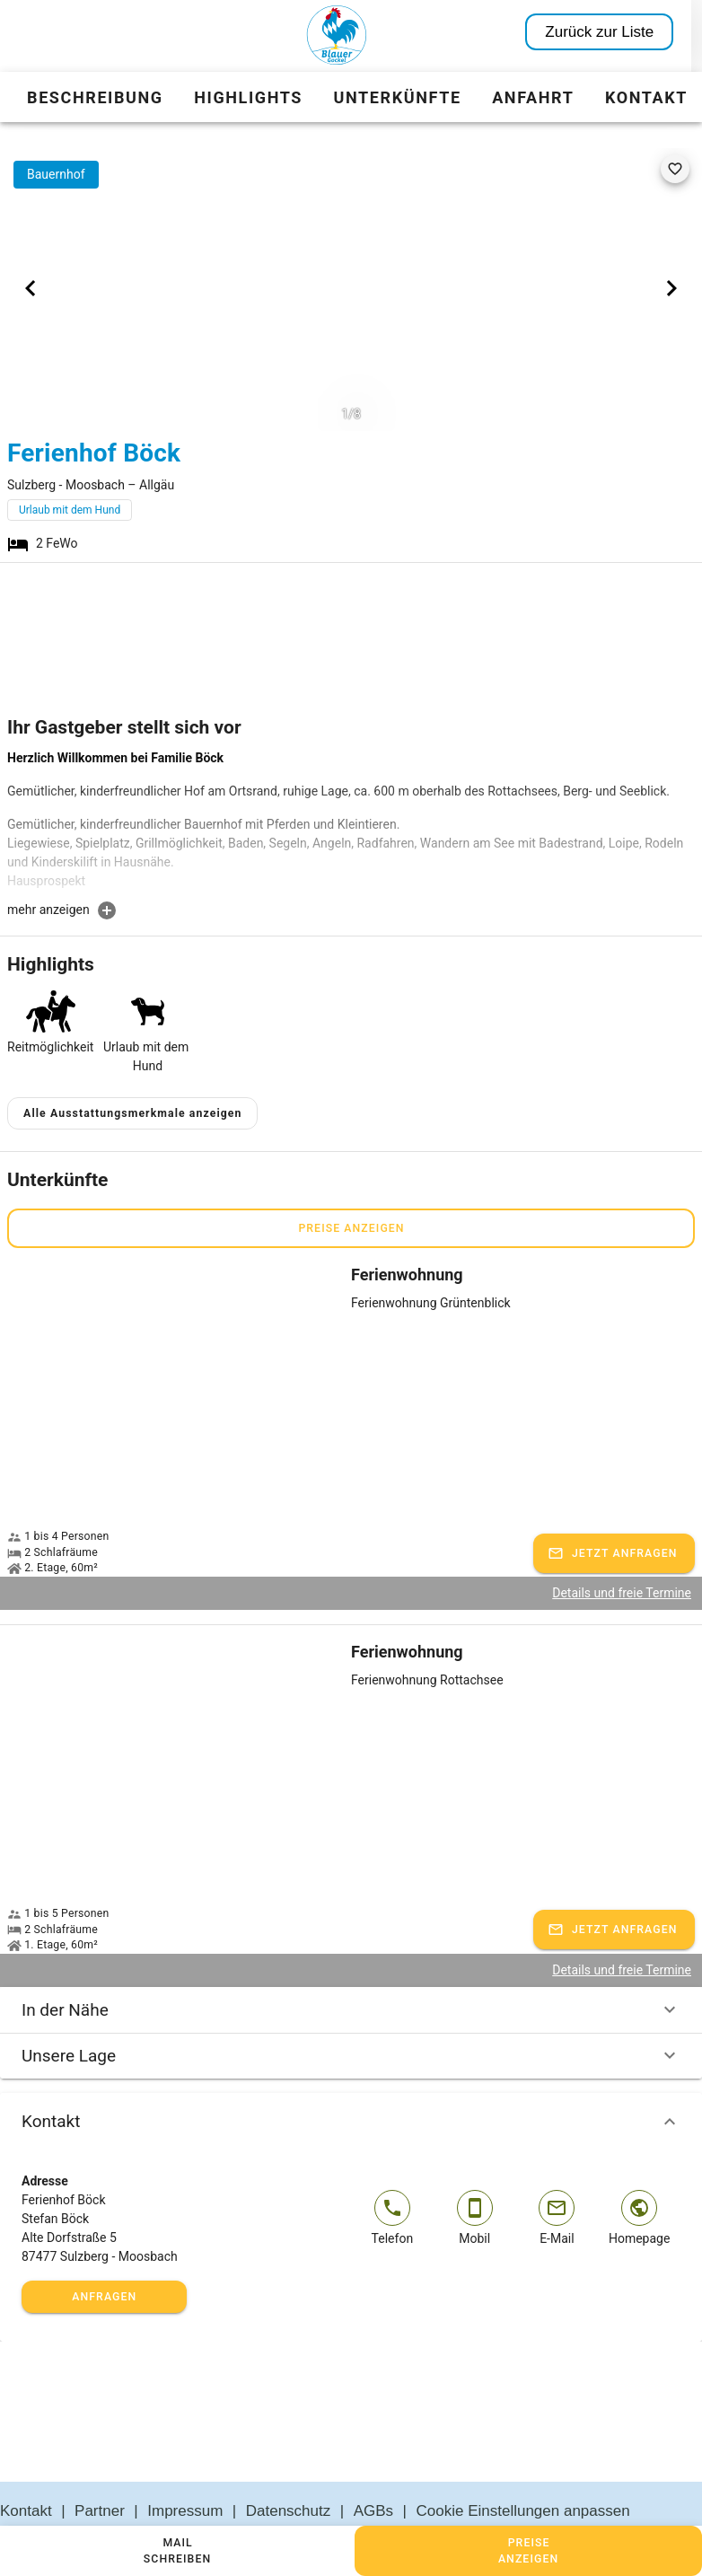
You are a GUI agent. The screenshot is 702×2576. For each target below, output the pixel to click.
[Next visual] (671, 288)
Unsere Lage (351, 2013)
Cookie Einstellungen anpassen (523, 2467)
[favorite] (675, 168)
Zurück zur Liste (610, 31)
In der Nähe (351, 1967)
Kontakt (351, 2078)
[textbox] (351, 824)
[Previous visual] (30, 288)
